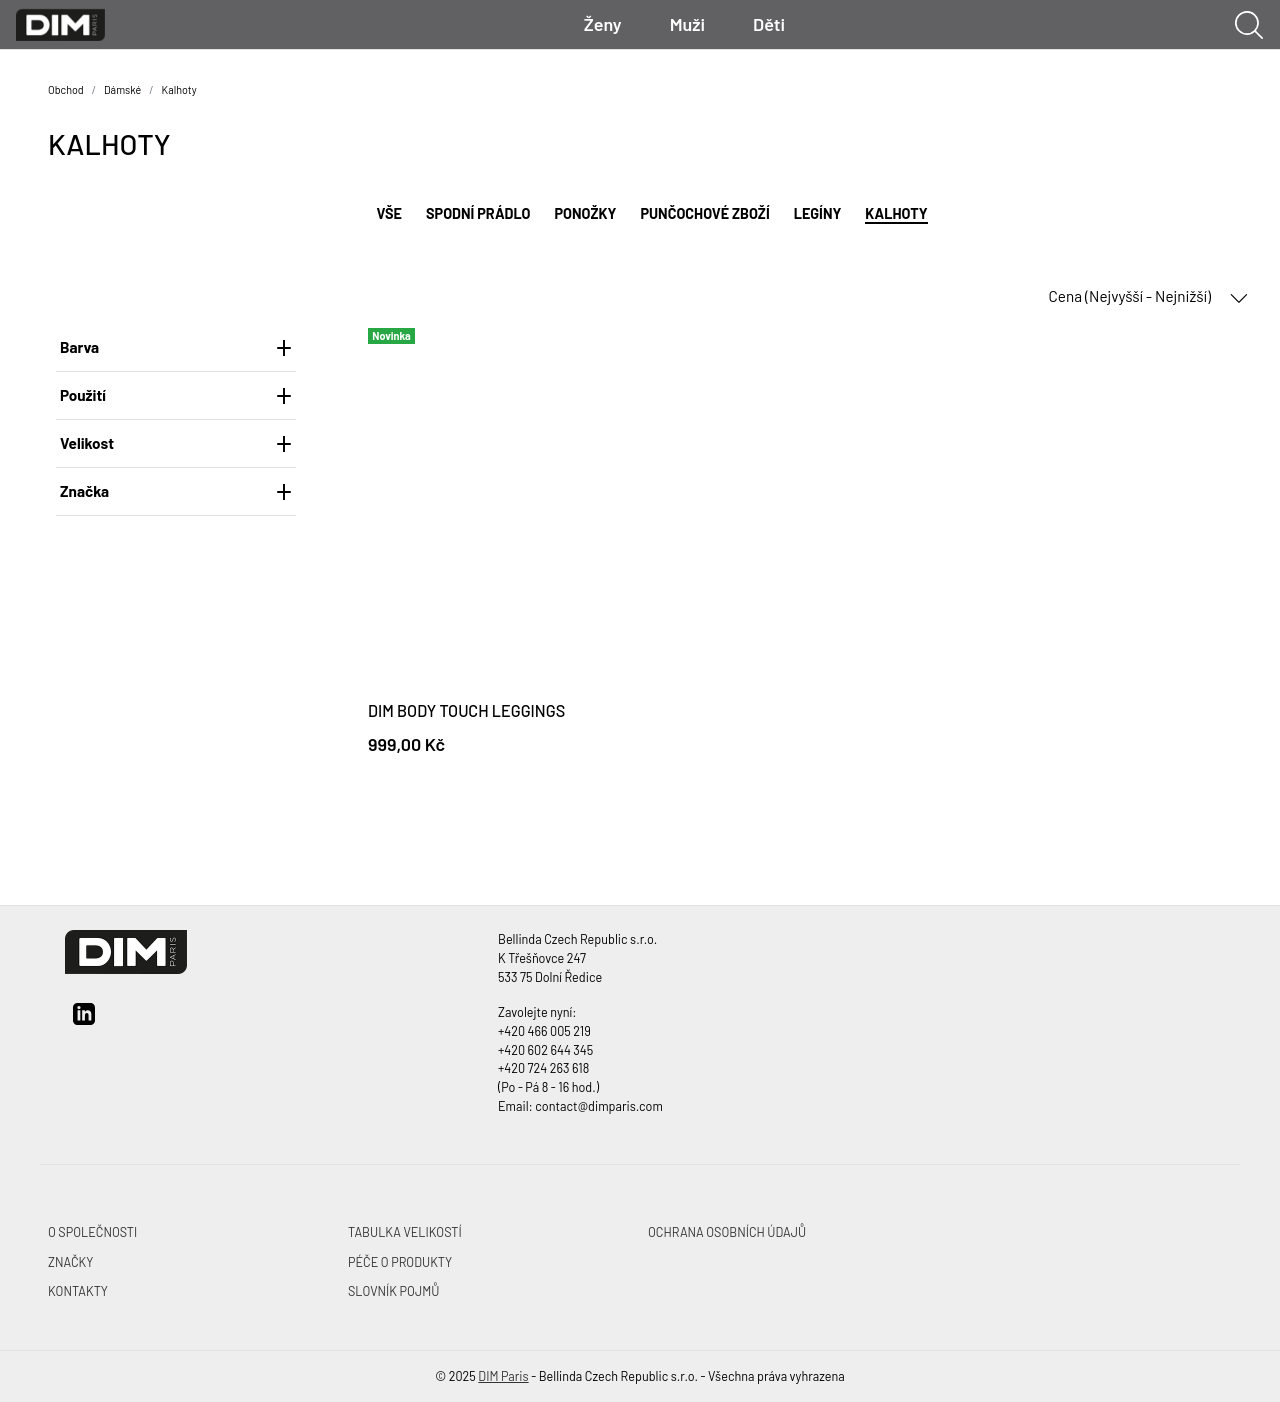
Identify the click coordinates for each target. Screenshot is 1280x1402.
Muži (687, 24)
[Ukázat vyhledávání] (1249, 25)
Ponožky (586, 213)
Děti (769, 24)
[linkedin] (84, 1021)
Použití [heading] (176, 395)
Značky (70, 1262)
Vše (389, 213)
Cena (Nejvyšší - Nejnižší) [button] (1148, 297)
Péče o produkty (400, 1262)
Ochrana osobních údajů (727, 1232)
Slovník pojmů (393, 1291)
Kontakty (78, 1291)
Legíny (818, 213)
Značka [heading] (176, 491)
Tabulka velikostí (405, 1232)
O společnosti (92, 1232)
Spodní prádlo (478, 213)
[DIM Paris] (60, 22)
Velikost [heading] (176, 443)
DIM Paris (503, 1376)
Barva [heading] (176, 347)
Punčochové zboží (704, 213)
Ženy (603, 24)
